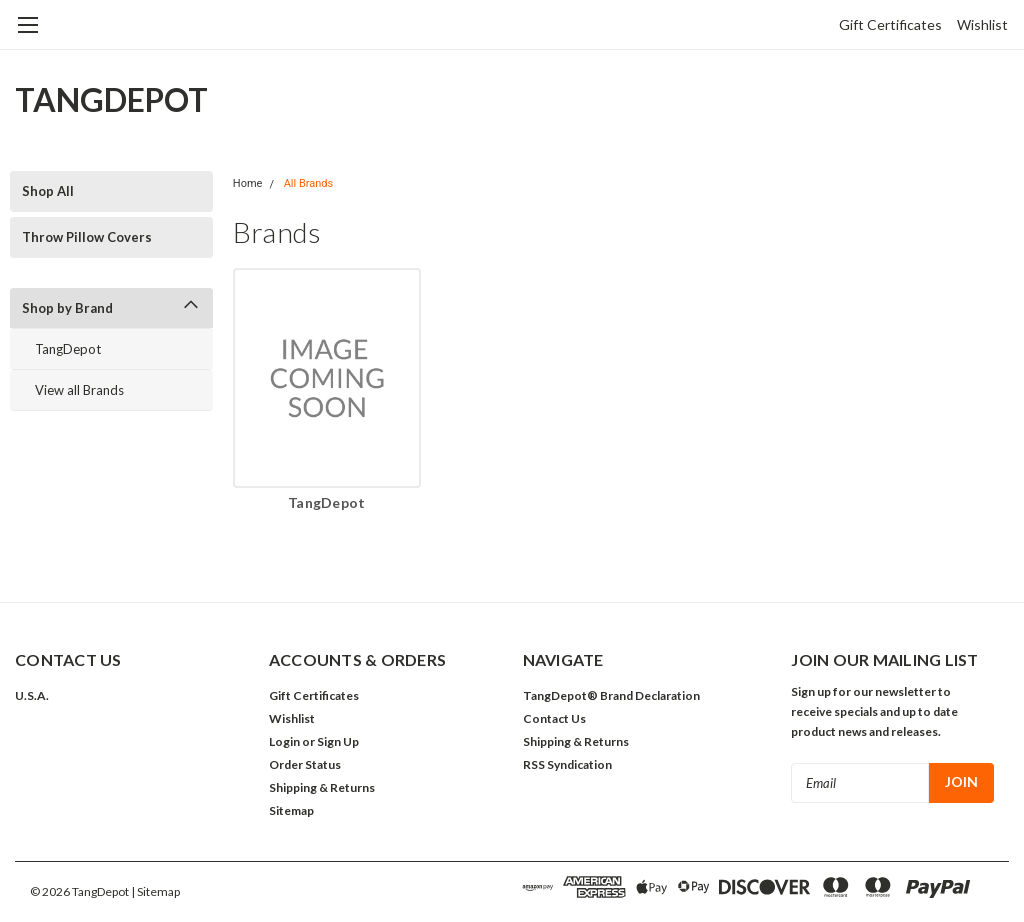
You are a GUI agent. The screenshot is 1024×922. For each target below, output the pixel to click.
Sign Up (338, 741)
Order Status (305, 764)
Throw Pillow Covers (87, 237)
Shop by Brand (67, 308)
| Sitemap (155, 891)
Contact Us (554, 718)
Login (284, 741)
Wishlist (982, 24)
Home (248, 183)
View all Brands (79, 390)
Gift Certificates (890, 24)
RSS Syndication (567, 764)
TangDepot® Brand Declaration (611, 695)
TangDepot (68, 349)
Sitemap (291, 810)
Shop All (48, 191)
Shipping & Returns (322, 787)
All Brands (309, 183)
